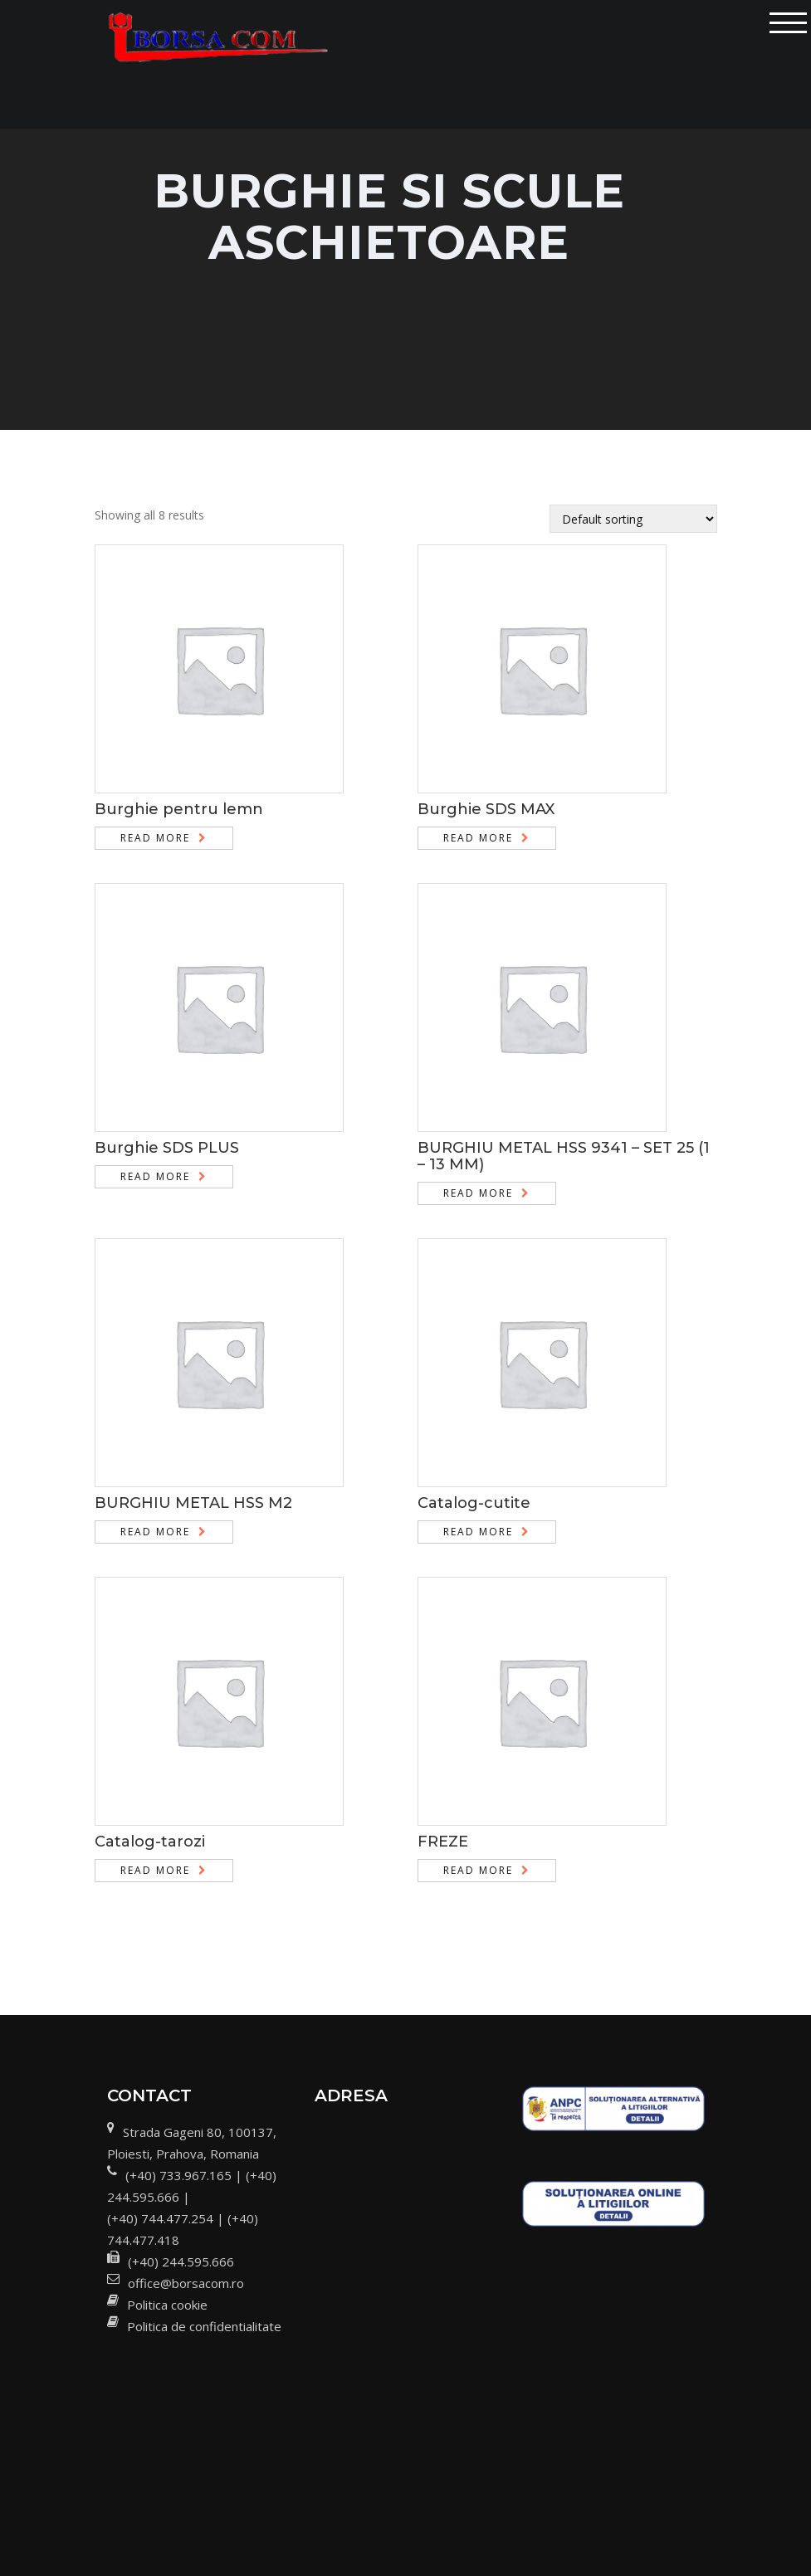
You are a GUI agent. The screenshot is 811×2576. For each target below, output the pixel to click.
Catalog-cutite (474, 1503)
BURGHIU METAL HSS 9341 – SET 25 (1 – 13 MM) (564, 1156)
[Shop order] (633, 519)
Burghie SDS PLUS (167, 1148)
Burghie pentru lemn (179, 809)
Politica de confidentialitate (204, 2326)
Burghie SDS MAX (486, 809)
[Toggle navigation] (788, 23)
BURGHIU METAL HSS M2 (193, 1503)
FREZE (443, 1841)
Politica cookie (167, 2304)
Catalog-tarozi (150, 1841)
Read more (155, 838)
